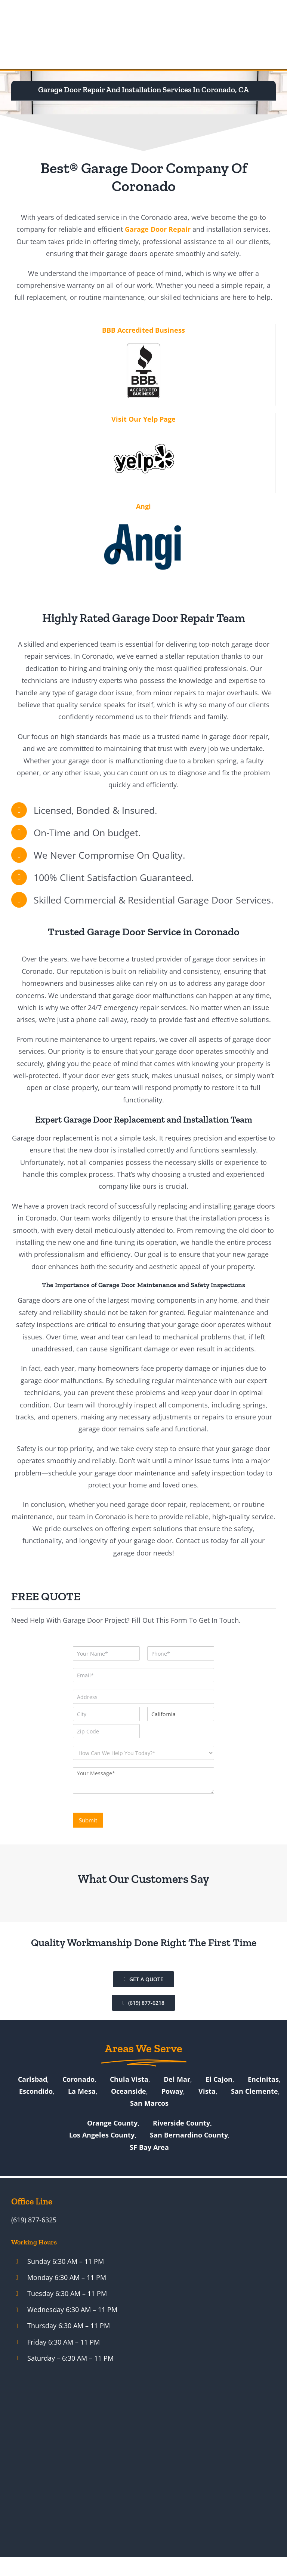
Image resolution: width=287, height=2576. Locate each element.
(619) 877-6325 (33, 2219)
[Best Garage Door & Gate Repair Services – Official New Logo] (40, 34)
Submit (88, 1820)
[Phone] (180, 1653)
